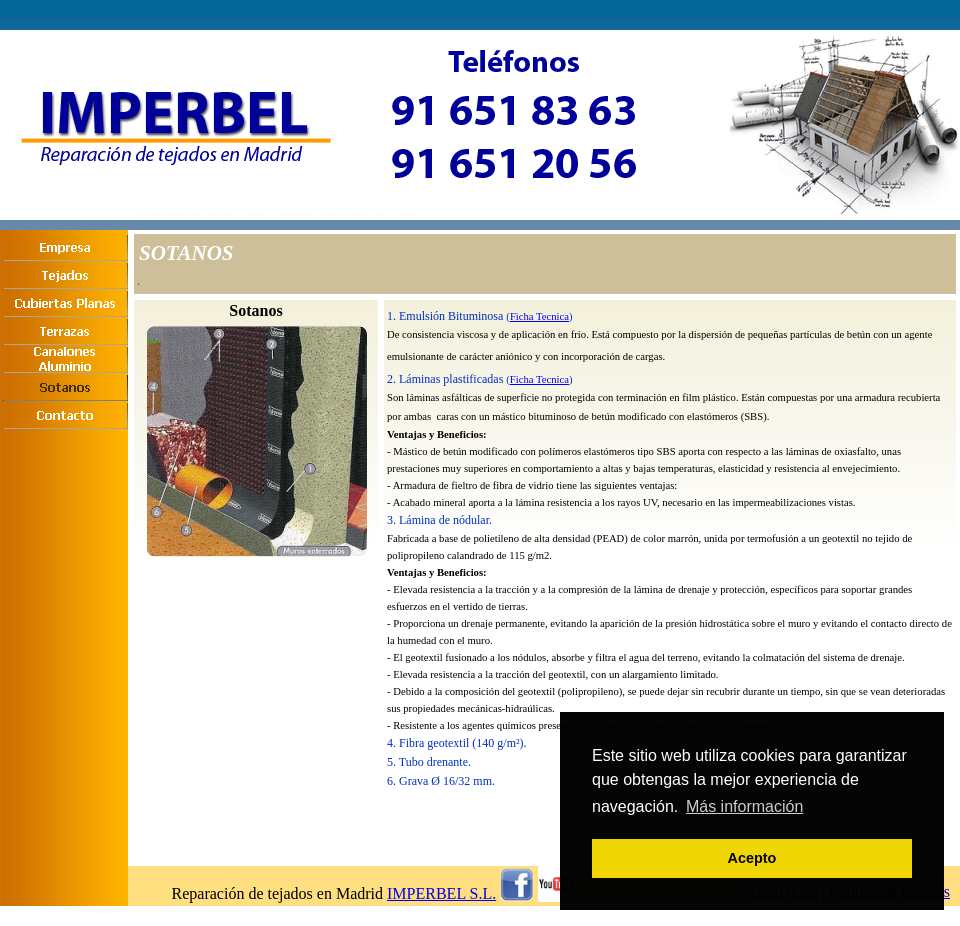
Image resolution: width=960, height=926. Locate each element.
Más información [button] (744, 806)
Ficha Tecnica (539, 316)
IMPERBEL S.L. (441, 893)
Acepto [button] (752, 858)
